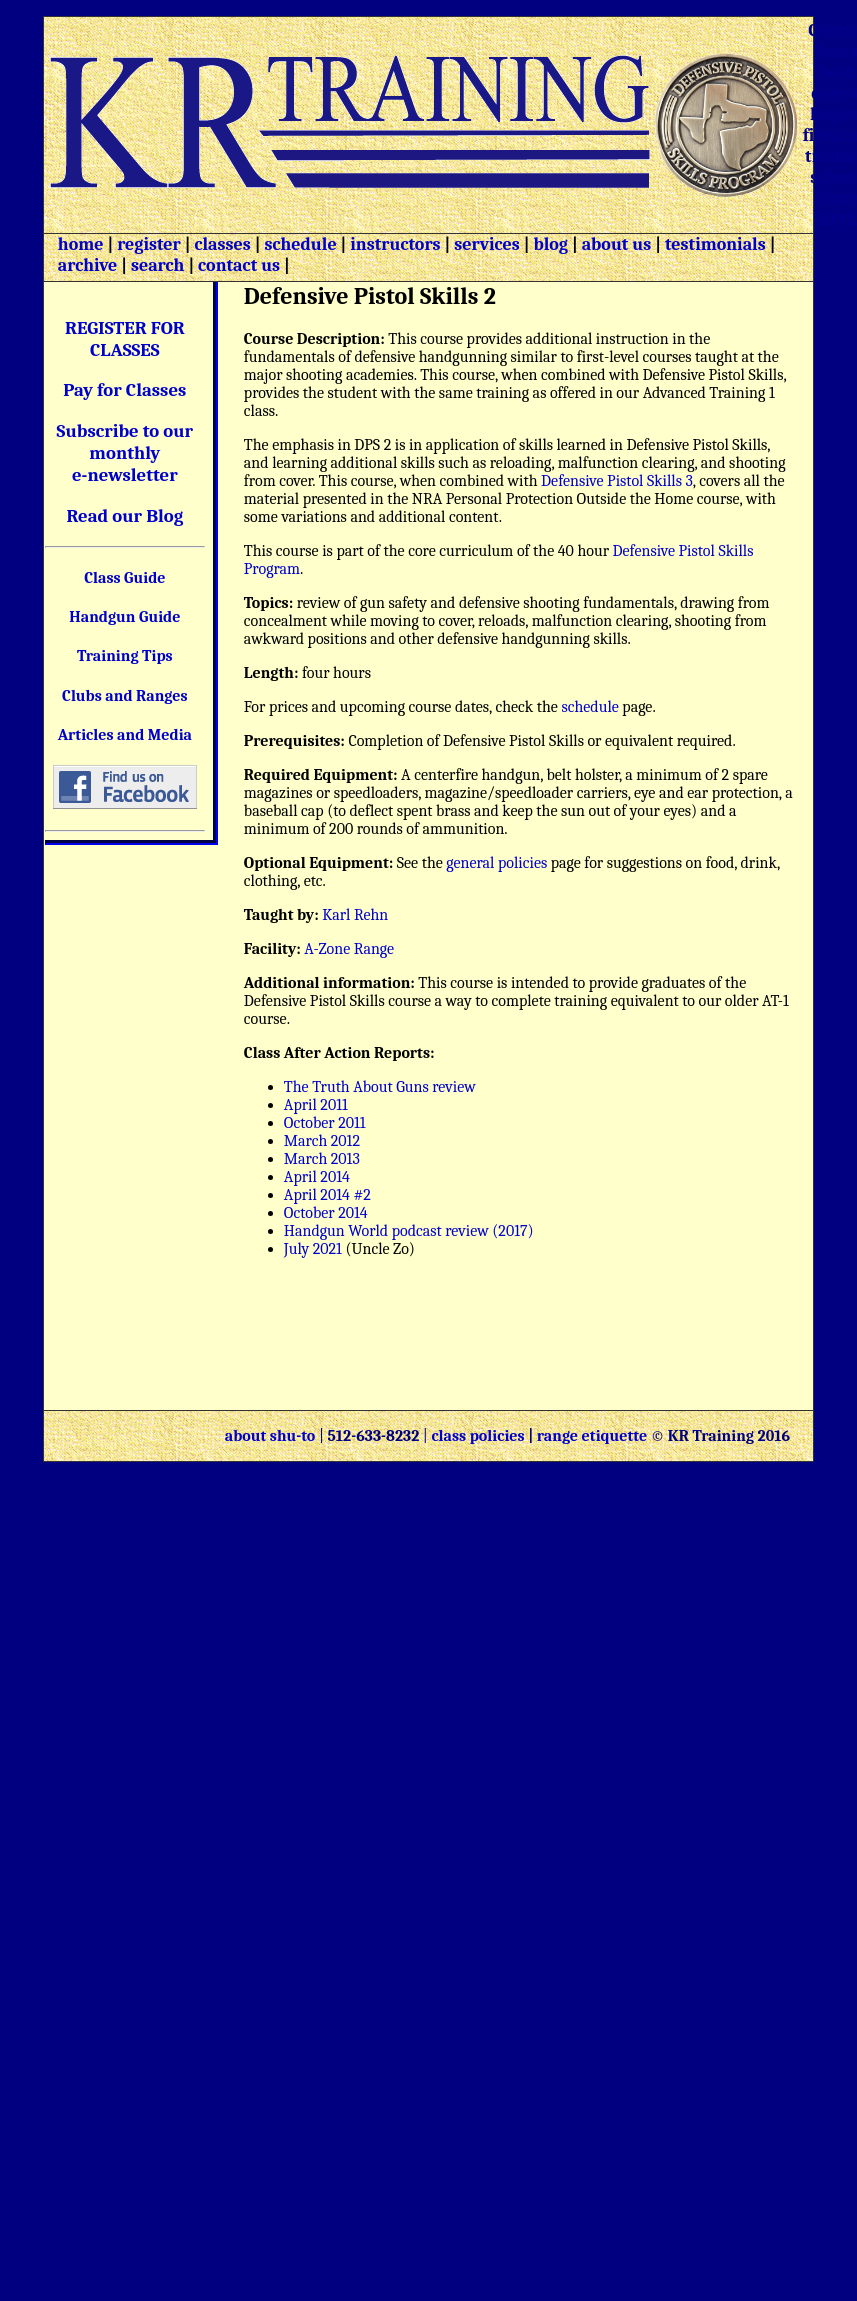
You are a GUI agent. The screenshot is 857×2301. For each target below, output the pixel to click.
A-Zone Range (349, 949)
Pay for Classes (124, 390)
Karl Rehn (355, 915)
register (149, 244)
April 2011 (316, 1105)
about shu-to (272, 1436)
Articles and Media (125, 735)
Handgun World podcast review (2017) (409, 1231)
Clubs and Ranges (125, 696)
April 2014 (317, 1177)
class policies (477, 1436)
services (487, 244)
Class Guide (124, 578)
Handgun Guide (124, 617)
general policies (496, 863)
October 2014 (326, 1213)
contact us (239, 265)
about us (615, 244)
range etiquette (592, 1436)
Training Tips (125, 656)
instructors (395, 244)
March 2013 (322, 1159)
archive (87, 265)
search (157, 265)
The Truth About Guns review (380, 1087)
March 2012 (322, 1141)
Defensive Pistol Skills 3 (617, 481)
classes (220, 244)
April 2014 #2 (327, 1195)
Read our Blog (124, 516)
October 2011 (325, 1123)
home (81, 244)
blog (550, 244)
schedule (300, 244)
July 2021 (315, 1249)
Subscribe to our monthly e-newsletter (125, 453)
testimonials (715, 244)
